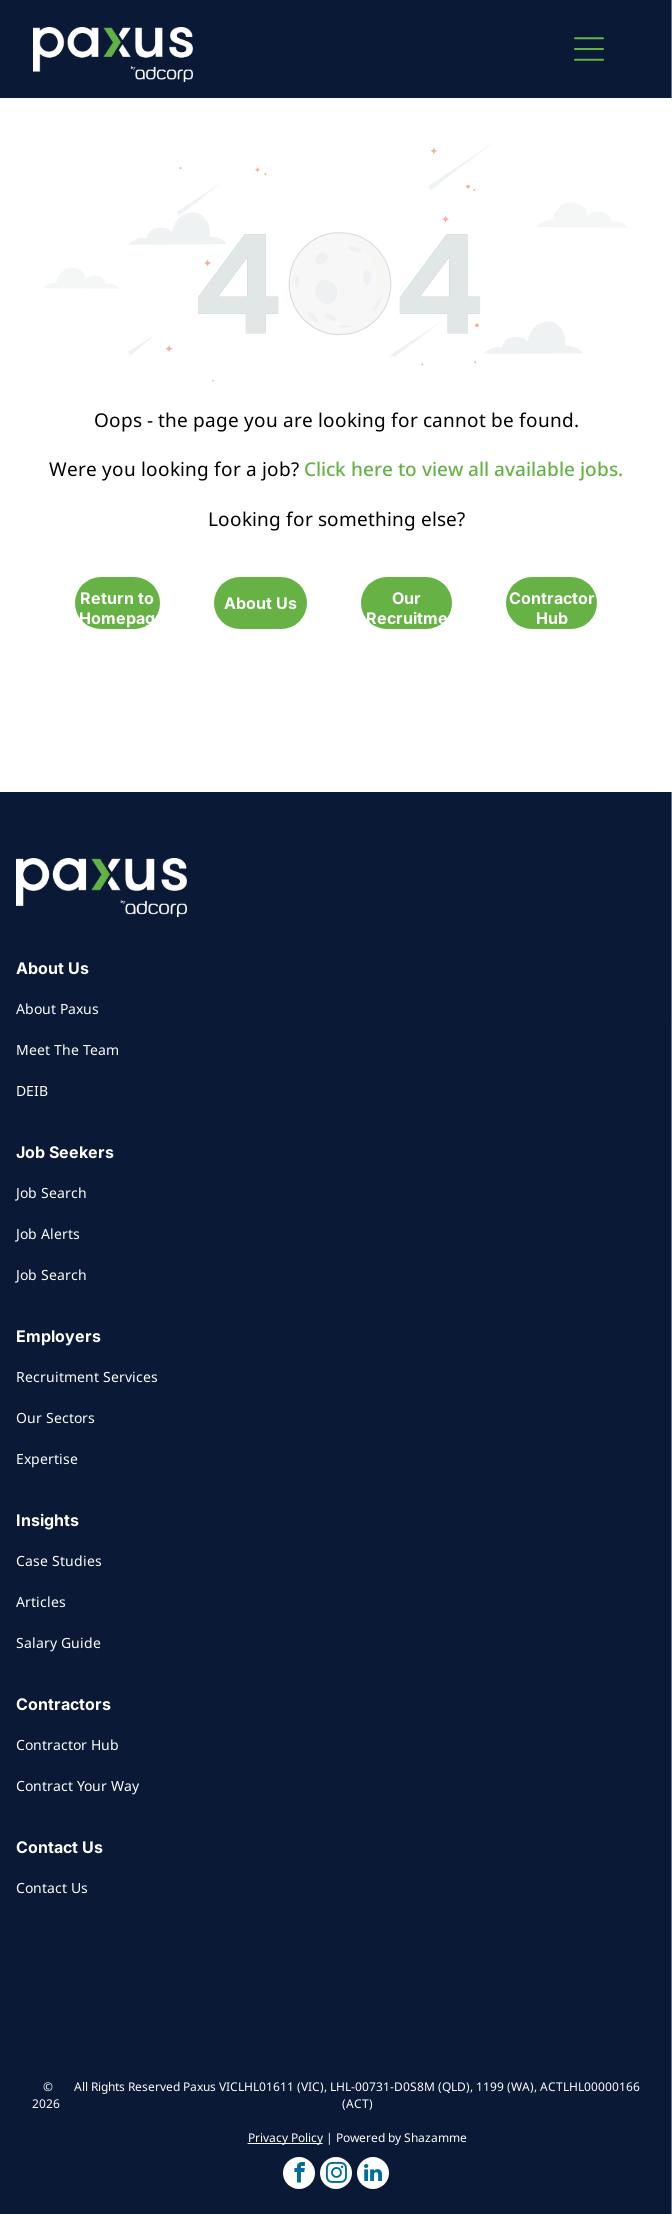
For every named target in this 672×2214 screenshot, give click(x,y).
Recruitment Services (87, 1376)
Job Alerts (48, 1233)
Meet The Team (67, 1049)
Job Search (51, 1192)
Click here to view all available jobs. (463, 469)
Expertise (47, 1458)
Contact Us (52, 1887)
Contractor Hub (67, 1744)
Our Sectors (55, 1417)
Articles (41, 1601)
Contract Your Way (77, 1785)
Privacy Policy (285, 2137)
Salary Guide (58, 1642)
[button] (589, 49)
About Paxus (57, 1008)
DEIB (32, 1090)
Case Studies (59, 1560)
